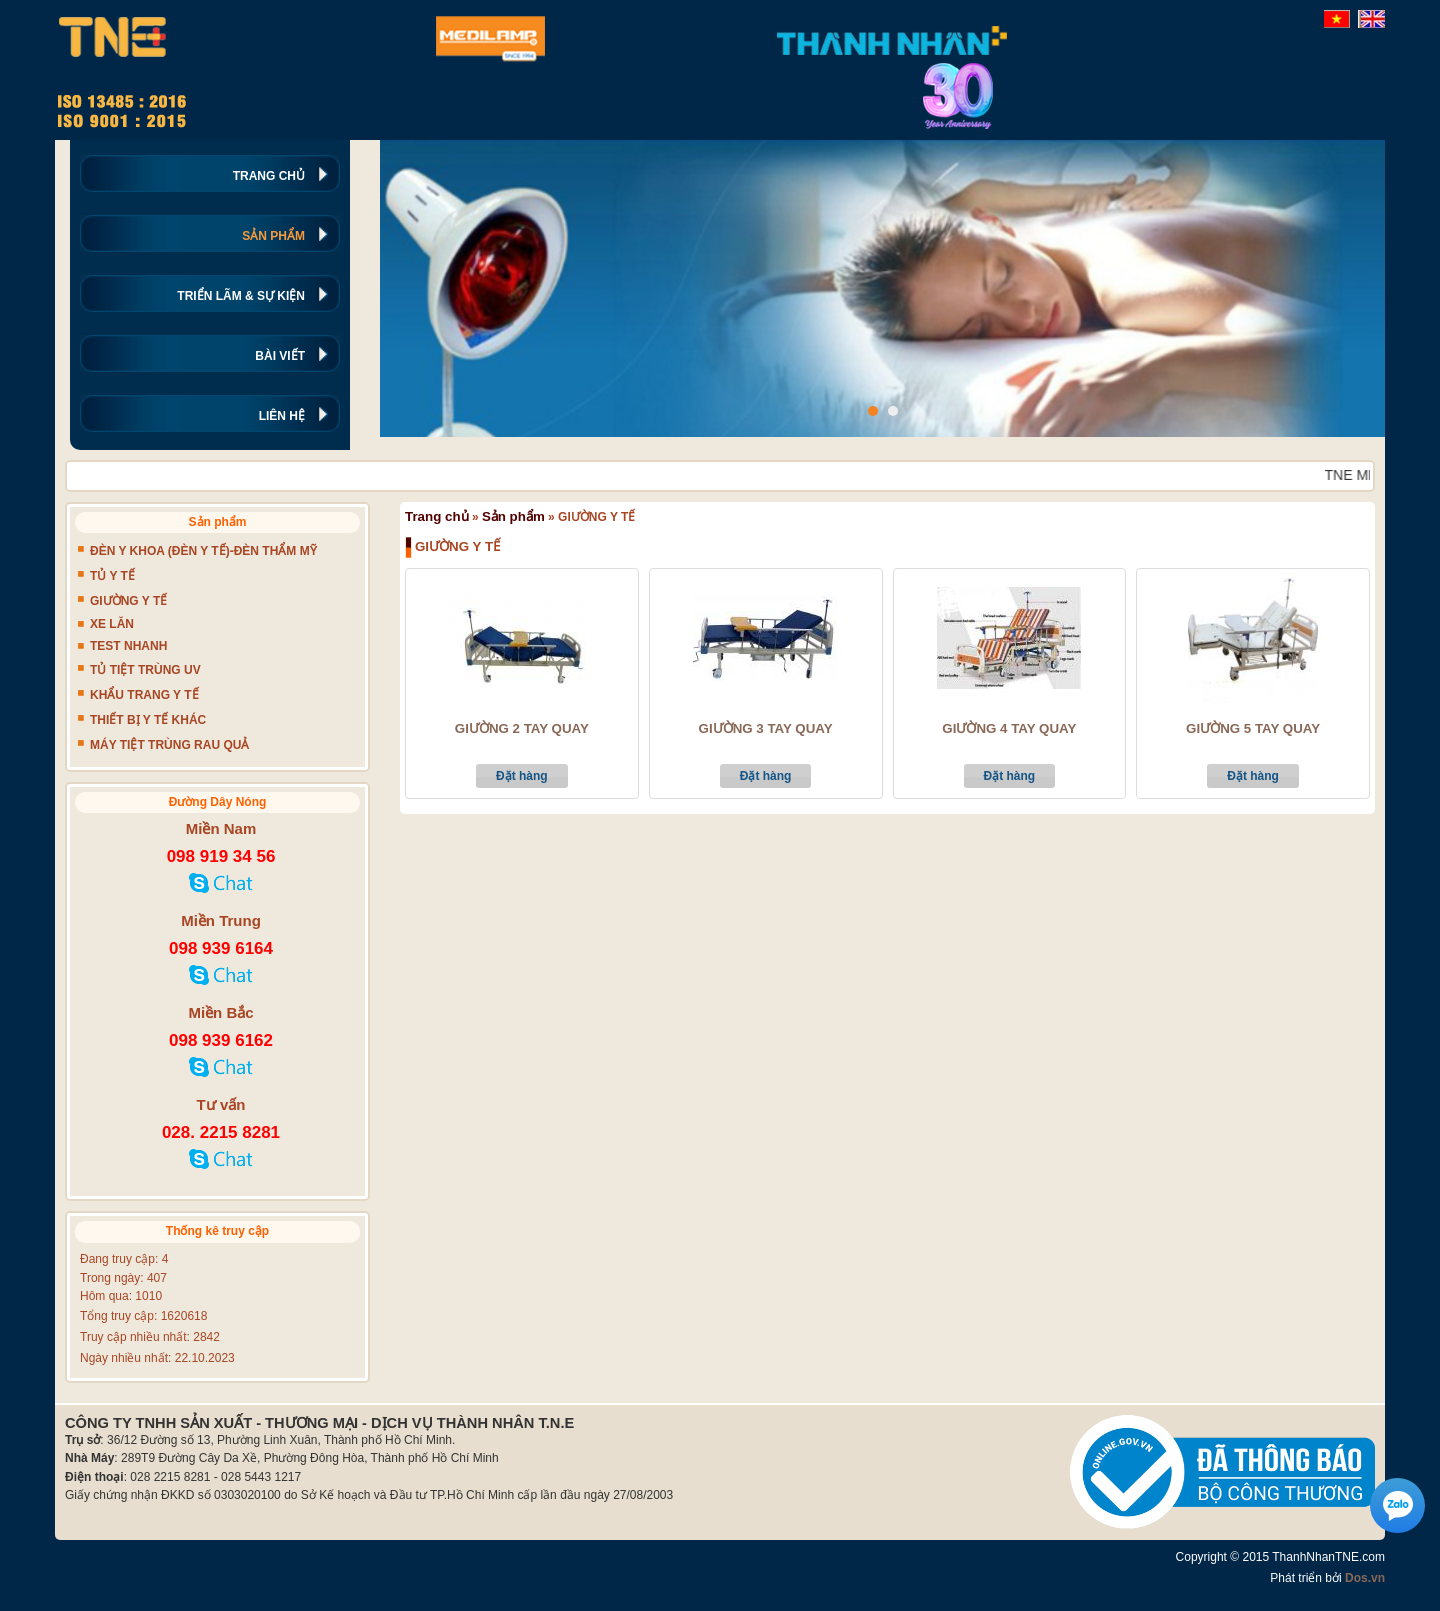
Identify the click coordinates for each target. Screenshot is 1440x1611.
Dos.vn (1365, 1578)
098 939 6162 (221, 1040)
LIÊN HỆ (282, 416)
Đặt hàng (522, 776)
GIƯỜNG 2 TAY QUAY (522, 729)
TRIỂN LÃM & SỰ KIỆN (241, 296)
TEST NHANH (128, 646)
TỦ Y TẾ (112, 576)
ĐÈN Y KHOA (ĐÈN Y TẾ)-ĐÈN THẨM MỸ (203, 551)
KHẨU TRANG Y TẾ (144, 695)
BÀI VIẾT (280, 356)
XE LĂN (112, 624)
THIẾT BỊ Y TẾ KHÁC (148, 720)
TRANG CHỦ (269, 176)
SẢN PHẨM (273, 236)
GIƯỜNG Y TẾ (128, 601)
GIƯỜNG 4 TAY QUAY (1009, 729)
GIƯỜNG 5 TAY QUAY (1253, 729)
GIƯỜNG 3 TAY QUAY (766, 729)
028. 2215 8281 (221, 1132)
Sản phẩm (513, 516)
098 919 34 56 (221, 856)
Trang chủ (437, 516)
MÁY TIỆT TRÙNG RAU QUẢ (169, 745)
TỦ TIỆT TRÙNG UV (145, 670)
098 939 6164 (221, 948)
